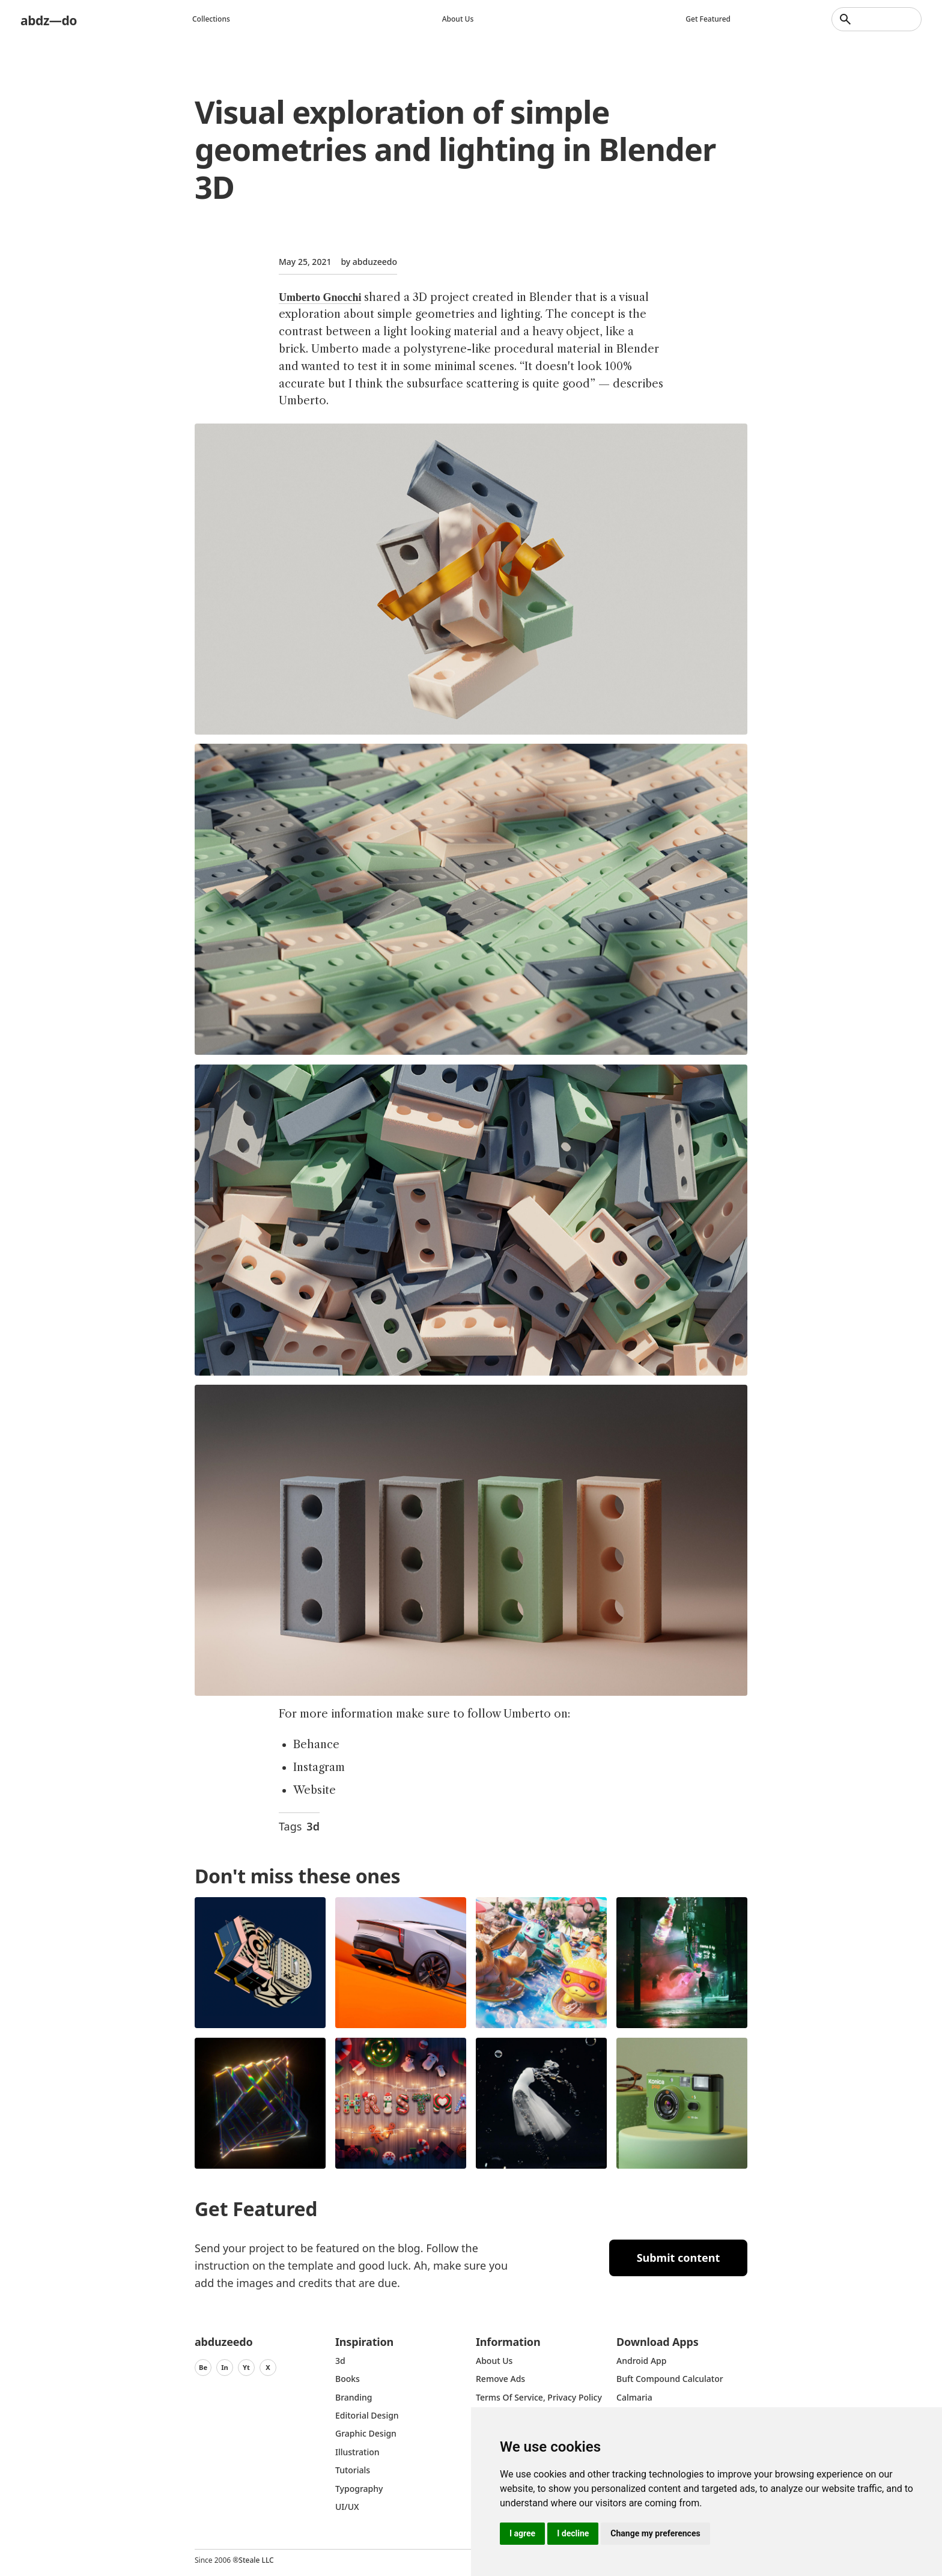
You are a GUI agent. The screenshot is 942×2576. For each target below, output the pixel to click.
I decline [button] (573, 2533)
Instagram (319, 1767)
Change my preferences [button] (655, 2533)
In (224, 2367)
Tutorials (352, 2470)
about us (494, 2360)
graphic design (366, 2433)
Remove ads (500, 2378)
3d (313, 1826)
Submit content (678, 2257)
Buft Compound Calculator (669, 2378)
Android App (641, 2360)
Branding (353, 2397)
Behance (316, 1744)
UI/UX (347, 2506)
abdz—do (52, 19)
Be (203, 2367)
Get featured (712, 19)
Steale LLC (256, 2560)
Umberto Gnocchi (320, 297)
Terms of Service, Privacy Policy (539, 2397)
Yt (246, 2367)
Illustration (357, 2452)
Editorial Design (367, 2415)
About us (462, 19)
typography (359, 2488)
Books (347, 2378)
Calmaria (634, 2397)
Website (314, 1790)
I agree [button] (522, 2533)
